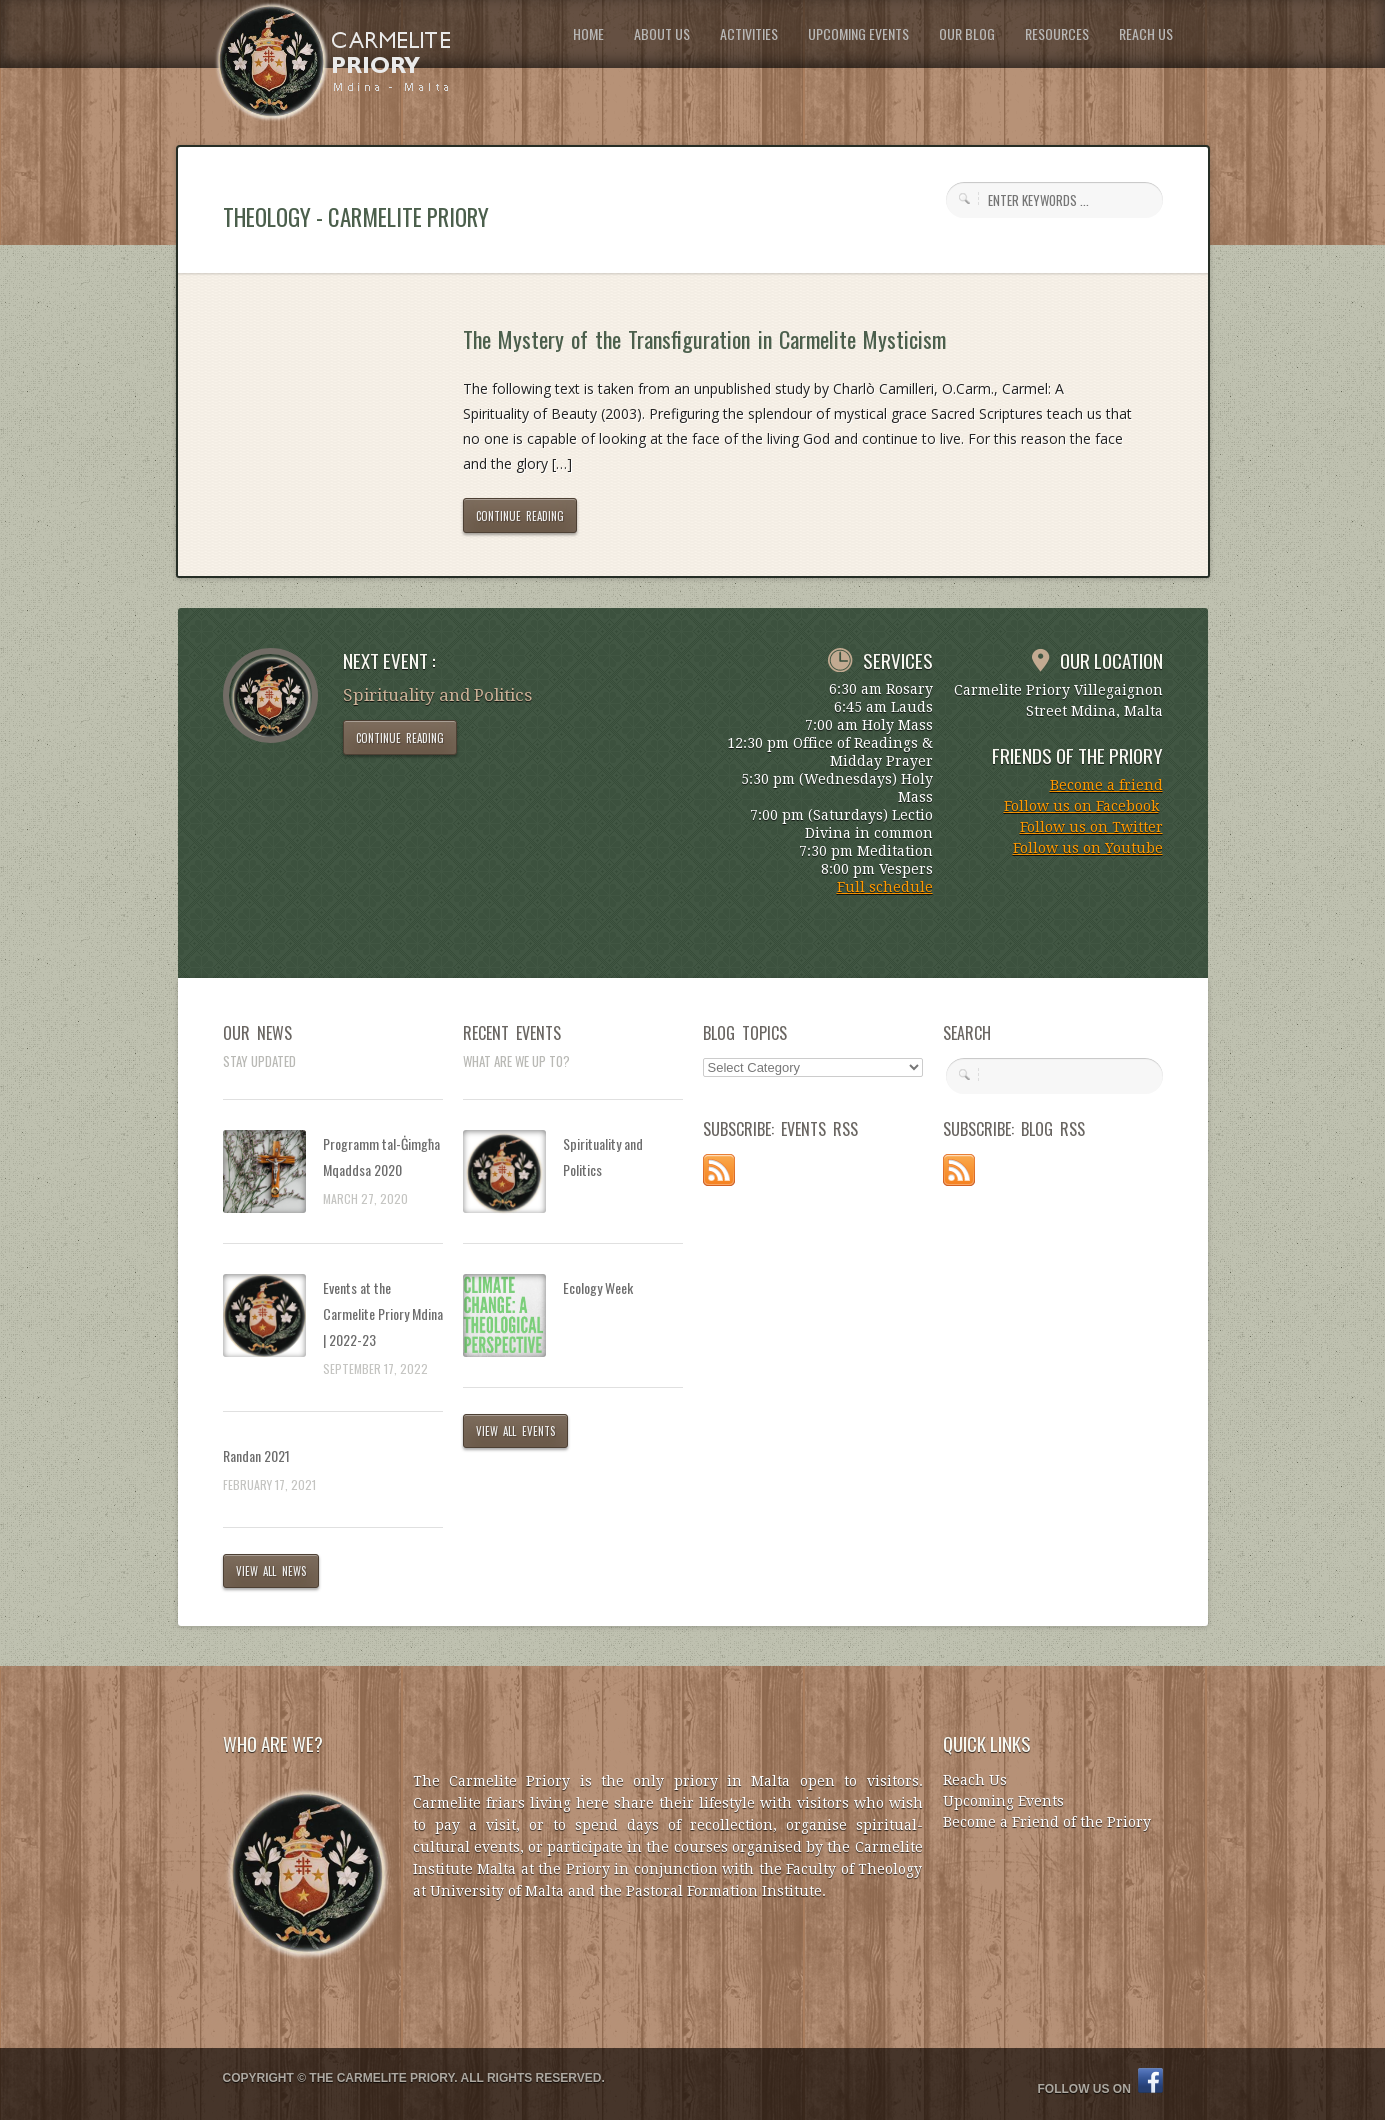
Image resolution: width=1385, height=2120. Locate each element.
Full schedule (885, 887)
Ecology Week (598, 1287)
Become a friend (1106, 785)
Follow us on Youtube (1088, 848)
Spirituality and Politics (603, 1156)
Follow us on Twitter (1091, 827)
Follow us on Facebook (1081, 806)
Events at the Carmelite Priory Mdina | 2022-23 (383, 1313)
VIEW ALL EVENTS (516, 1431)
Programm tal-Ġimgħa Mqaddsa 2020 (381, 1156)
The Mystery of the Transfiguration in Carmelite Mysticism (704, 339)
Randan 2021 (256, 1455)
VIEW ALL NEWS (271, 1571)
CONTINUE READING (520, 516)
